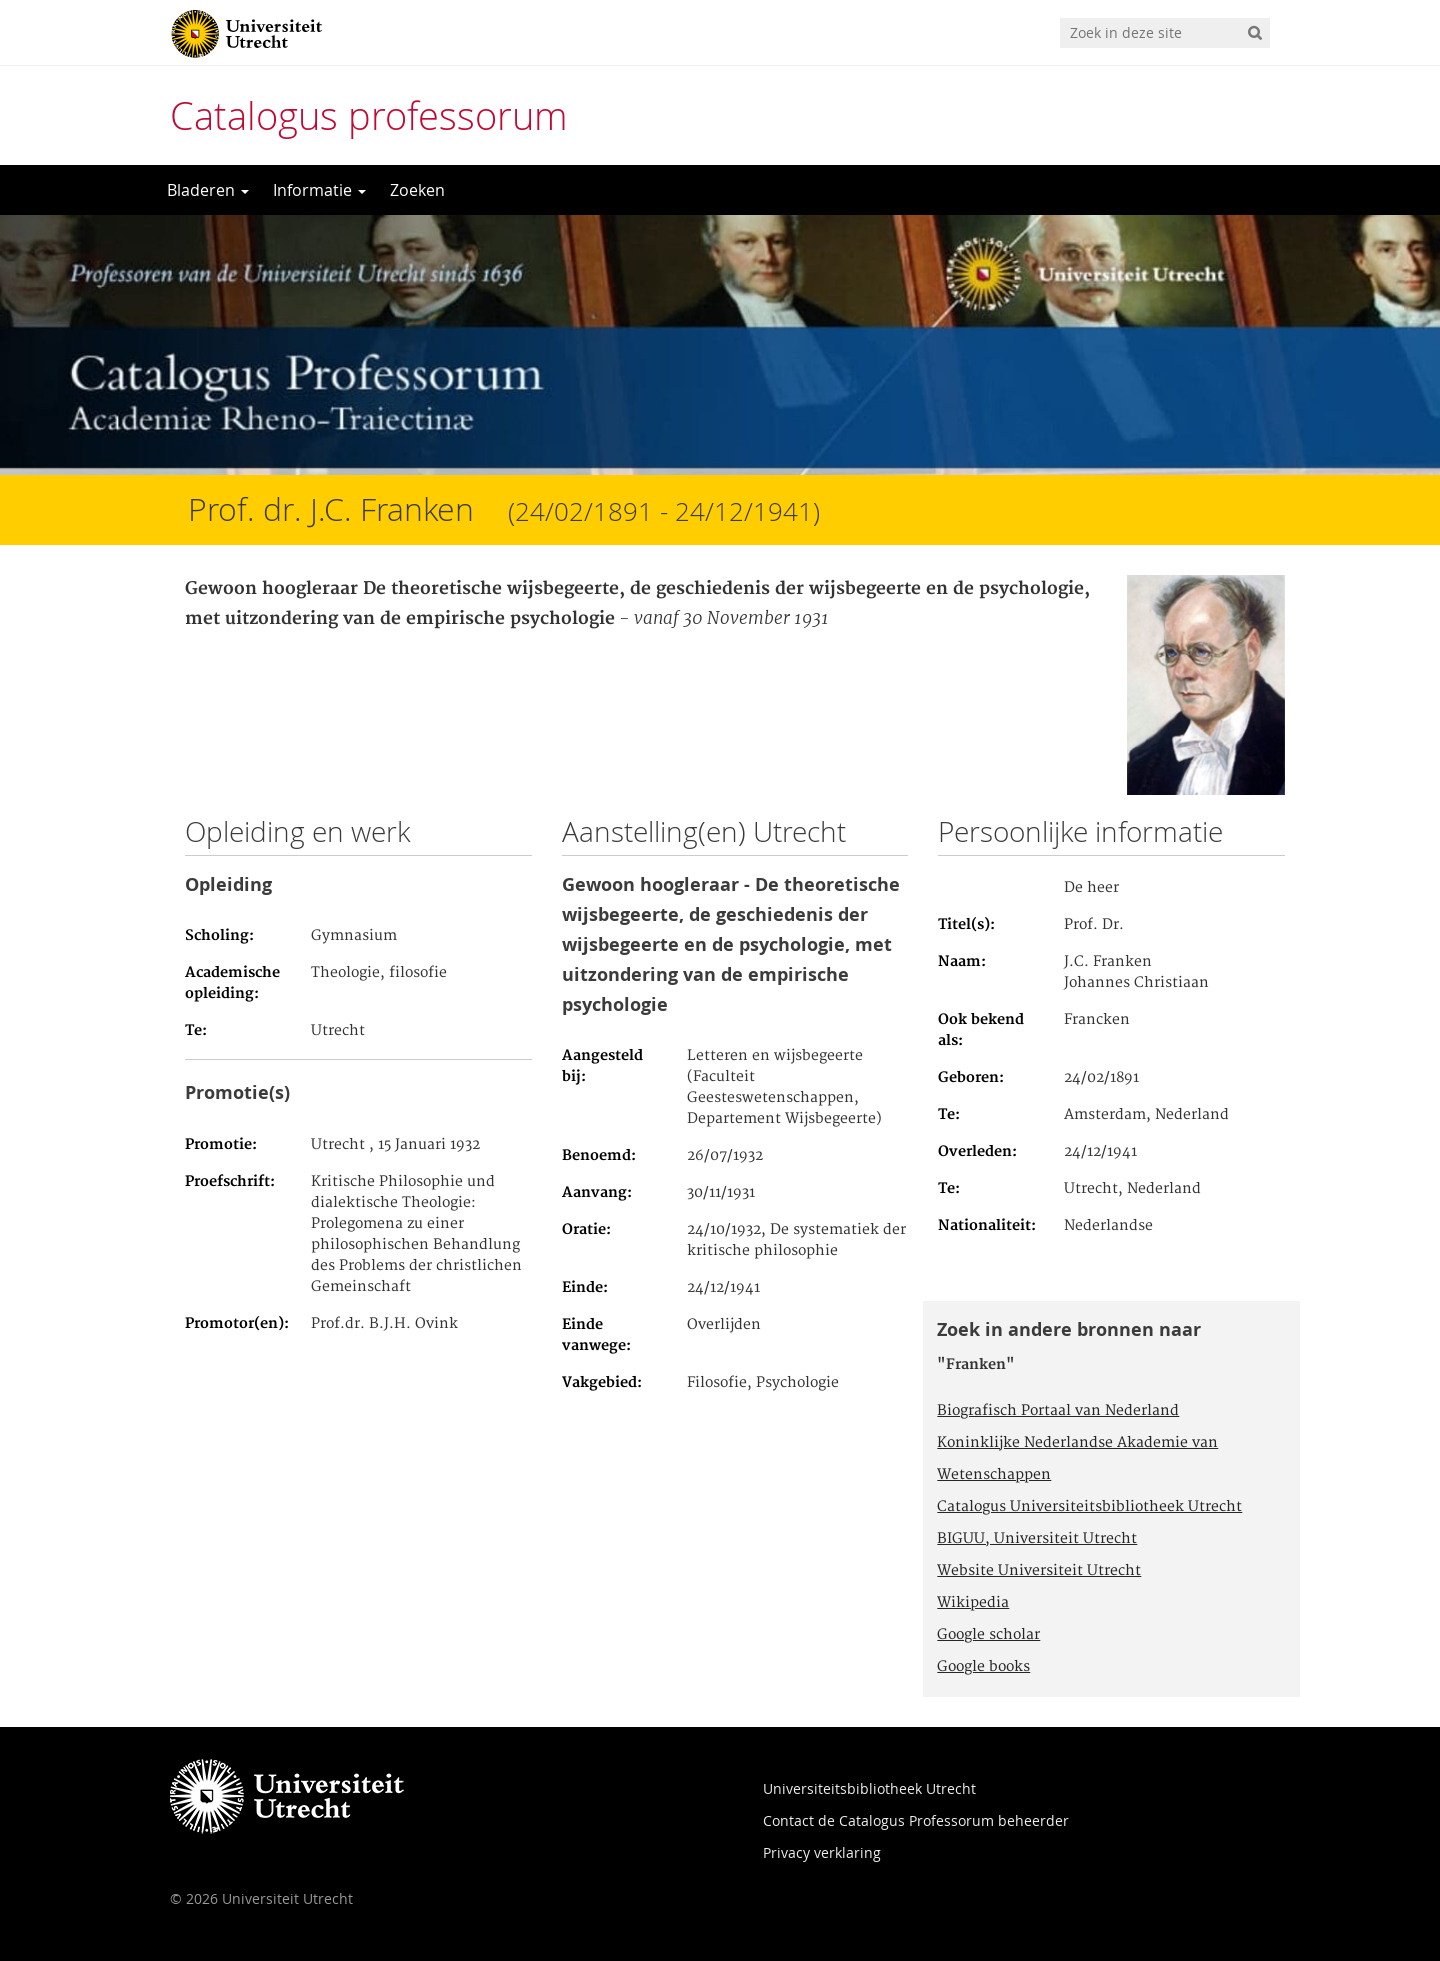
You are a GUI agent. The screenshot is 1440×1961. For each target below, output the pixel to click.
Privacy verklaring (822, 1852)
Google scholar (988, 1635)
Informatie (319, 190)
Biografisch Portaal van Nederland (1058, 1411)
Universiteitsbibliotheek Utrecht (869, 1788)
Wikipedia (973, 1603)
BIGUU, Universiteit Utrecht (1037, 1539)
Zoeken (417, 190)
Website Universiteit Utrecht (1039, 1571)
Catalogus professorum (369, 115)
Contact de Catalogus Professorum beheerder (916, 1820)
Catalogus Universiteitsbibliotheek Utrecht (1089, 1507)
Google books (983, 1667)
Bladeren (208, 190)
